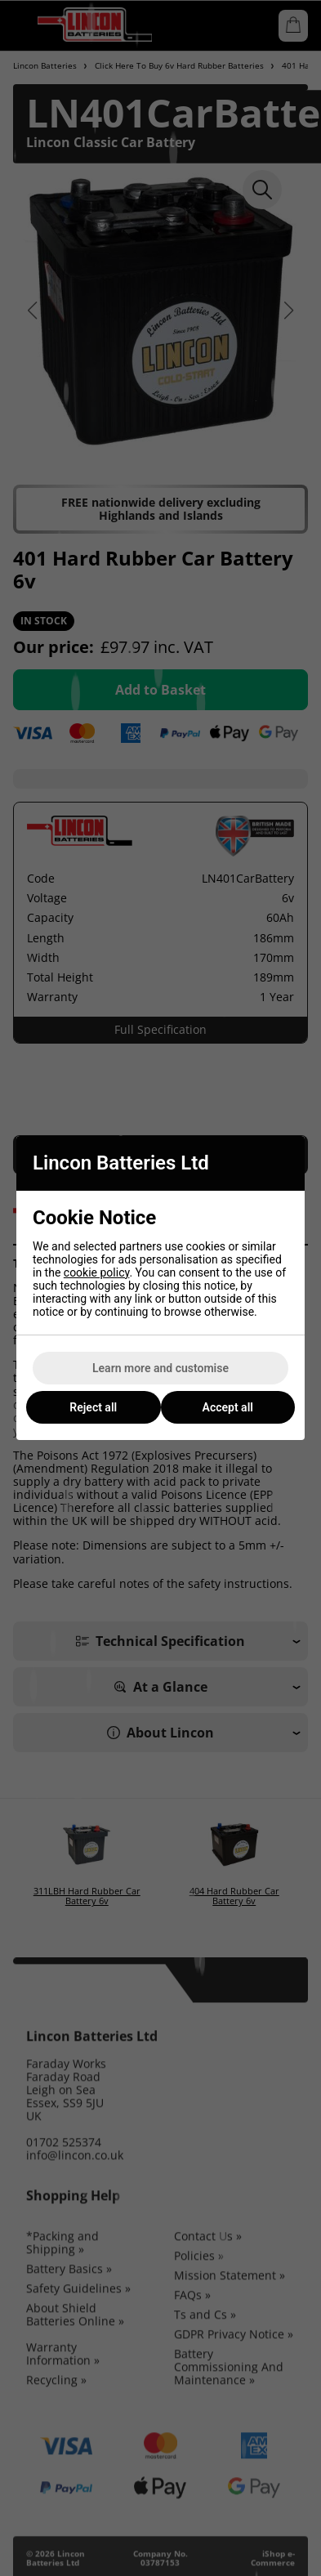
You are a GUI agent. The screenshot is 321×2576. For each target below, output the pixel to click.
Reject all (93, 1407)
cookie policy (97, 1272)
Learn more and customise (160, 1368)
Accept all (228, 1407)
